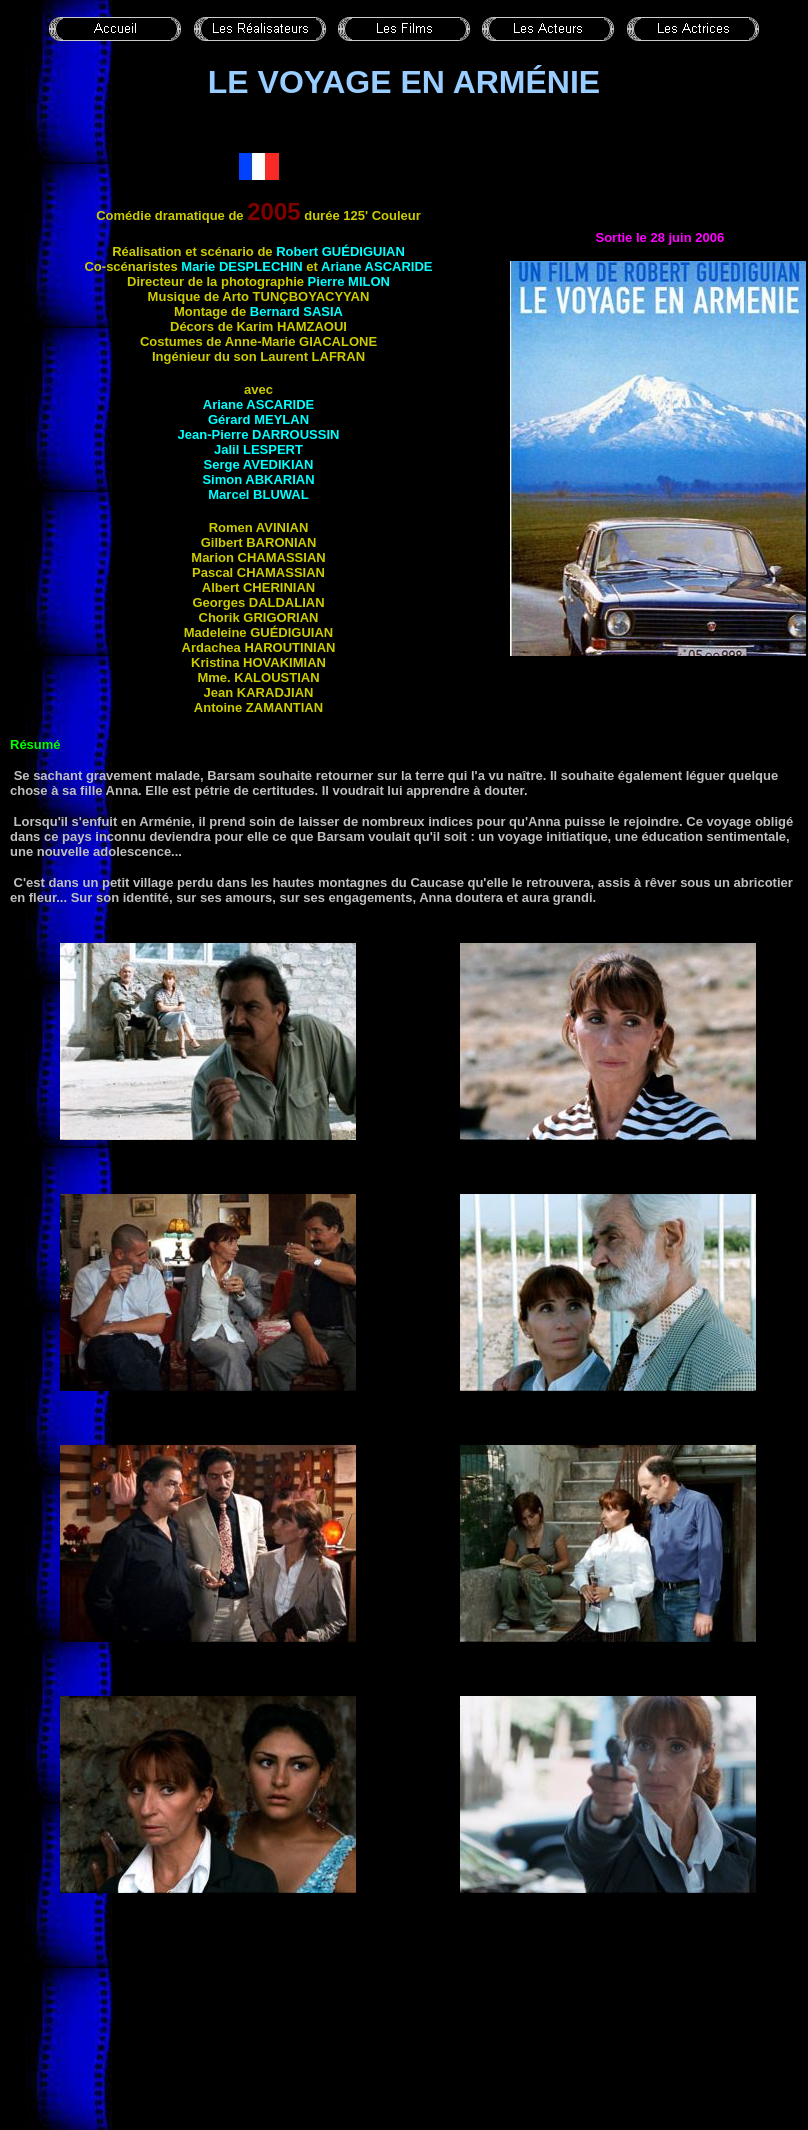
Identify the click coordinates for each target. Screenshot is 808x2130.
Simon (258, 479)
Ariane (377, 266)
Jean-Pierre (259, 434)
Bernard (296, 311)
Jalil (258, 449)
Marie (241, 266)
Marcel (258, 494)
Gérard (258, 419)
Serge (259, 464)
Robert (340, 251)
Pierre (349, 281)
